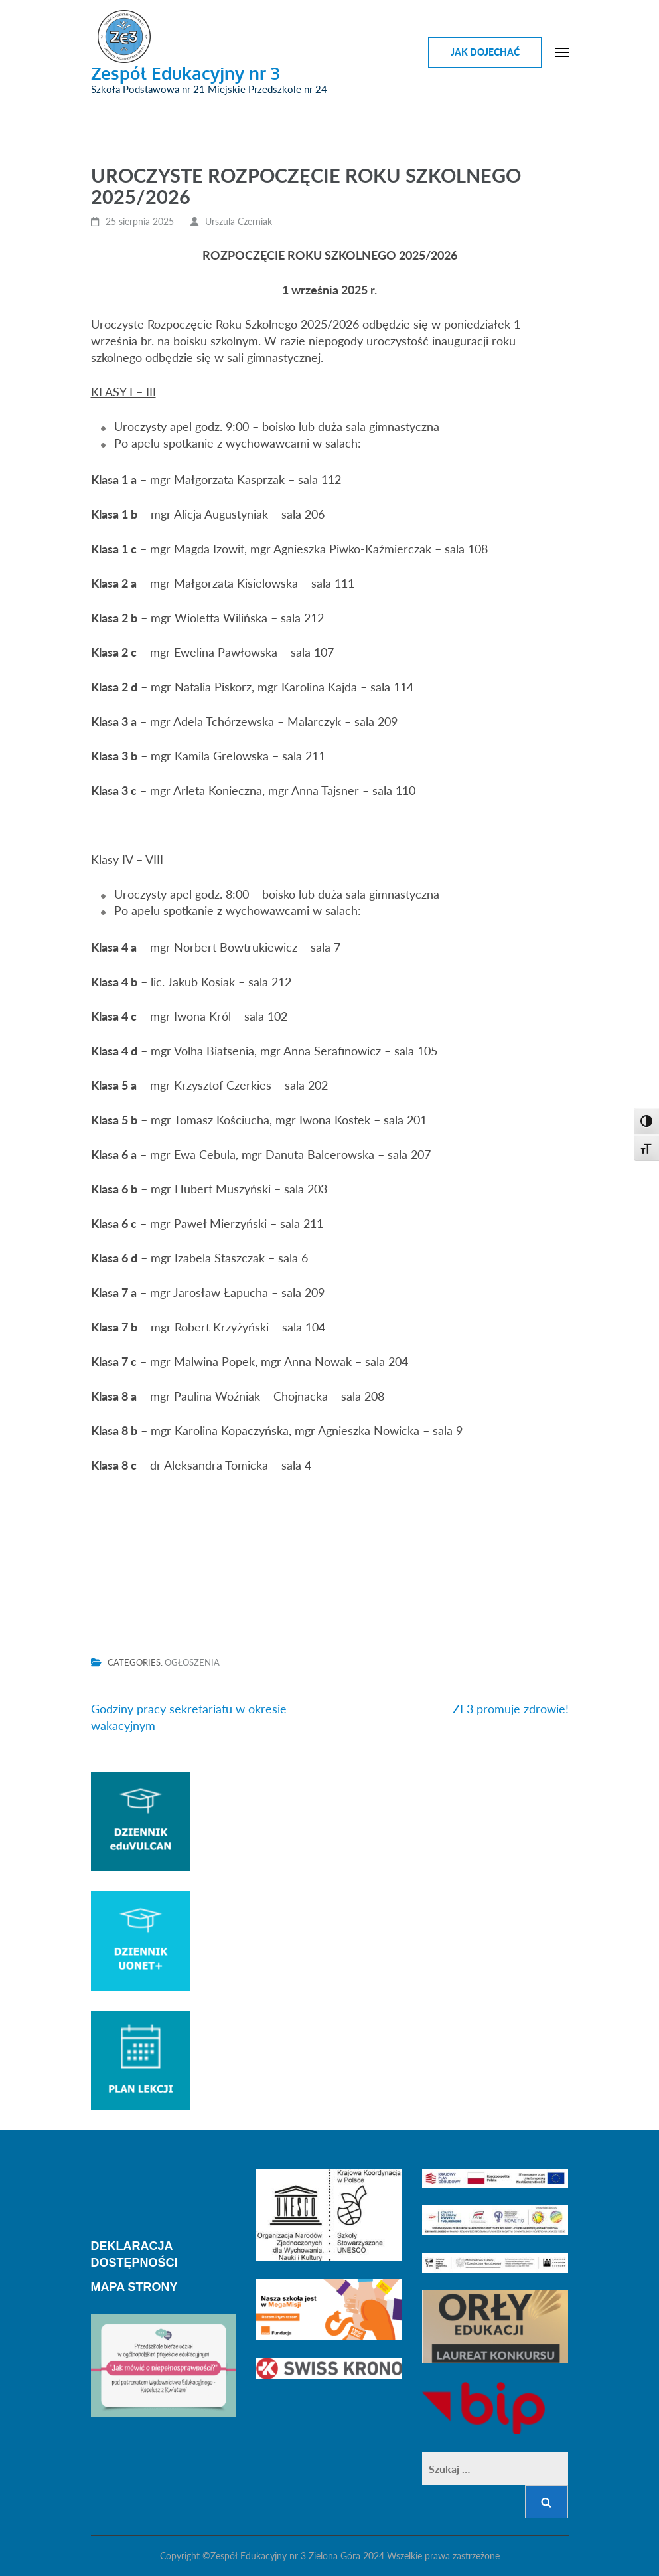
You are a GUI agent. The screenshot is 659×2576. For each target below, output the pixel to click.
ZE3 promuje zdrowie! (511, 1708)
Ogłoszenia (192, 1662)
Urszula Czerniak (238, 221)
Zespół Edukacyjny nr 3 (185, 73)
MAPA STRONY (134, 2287)
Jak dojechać (485, 52)
